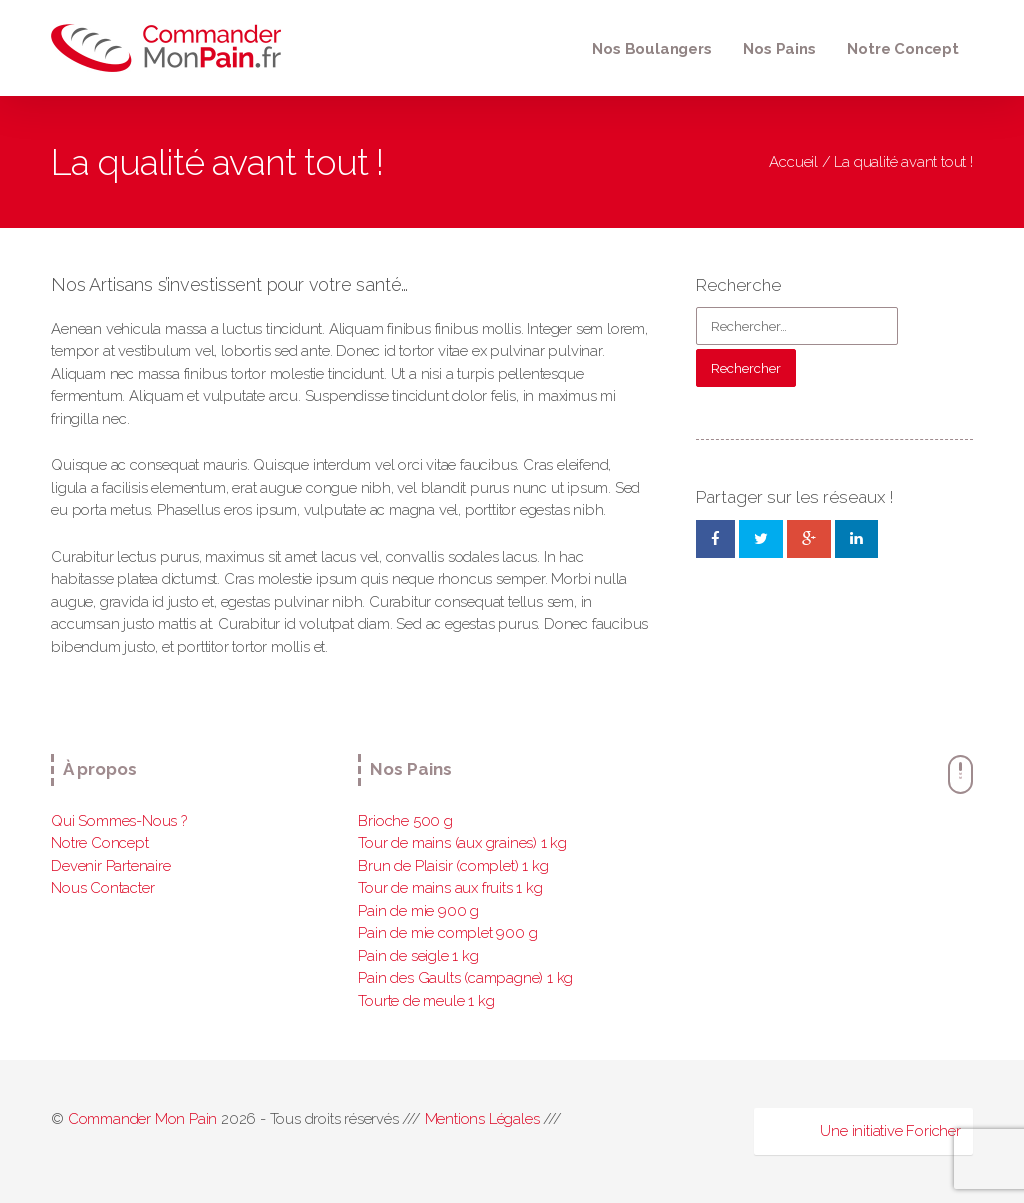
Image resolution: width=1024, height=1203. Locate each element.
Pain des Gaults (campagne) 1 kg (465, 978)
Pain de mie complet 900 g (447, 933)
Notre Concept (902, 49)
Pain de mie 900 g (418, 911)
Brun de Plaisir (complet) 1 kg (453, 866)
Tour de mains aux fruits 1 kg (450, 888)
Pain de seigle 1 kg (418, 956)
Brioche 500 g (405, 821)
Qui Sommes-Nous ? (119, 821)
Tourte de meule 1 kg (426, 1001)
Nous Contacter (102, 888)
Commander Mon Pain (142, 1119)
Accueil (793, 162)
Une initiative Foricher (890, 1131)
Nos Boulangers (651, 49)
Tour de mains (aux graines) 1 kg (462, 843)
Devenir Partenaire (110, 866)
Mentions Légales (482, 1119)
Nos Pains (779, 49)
